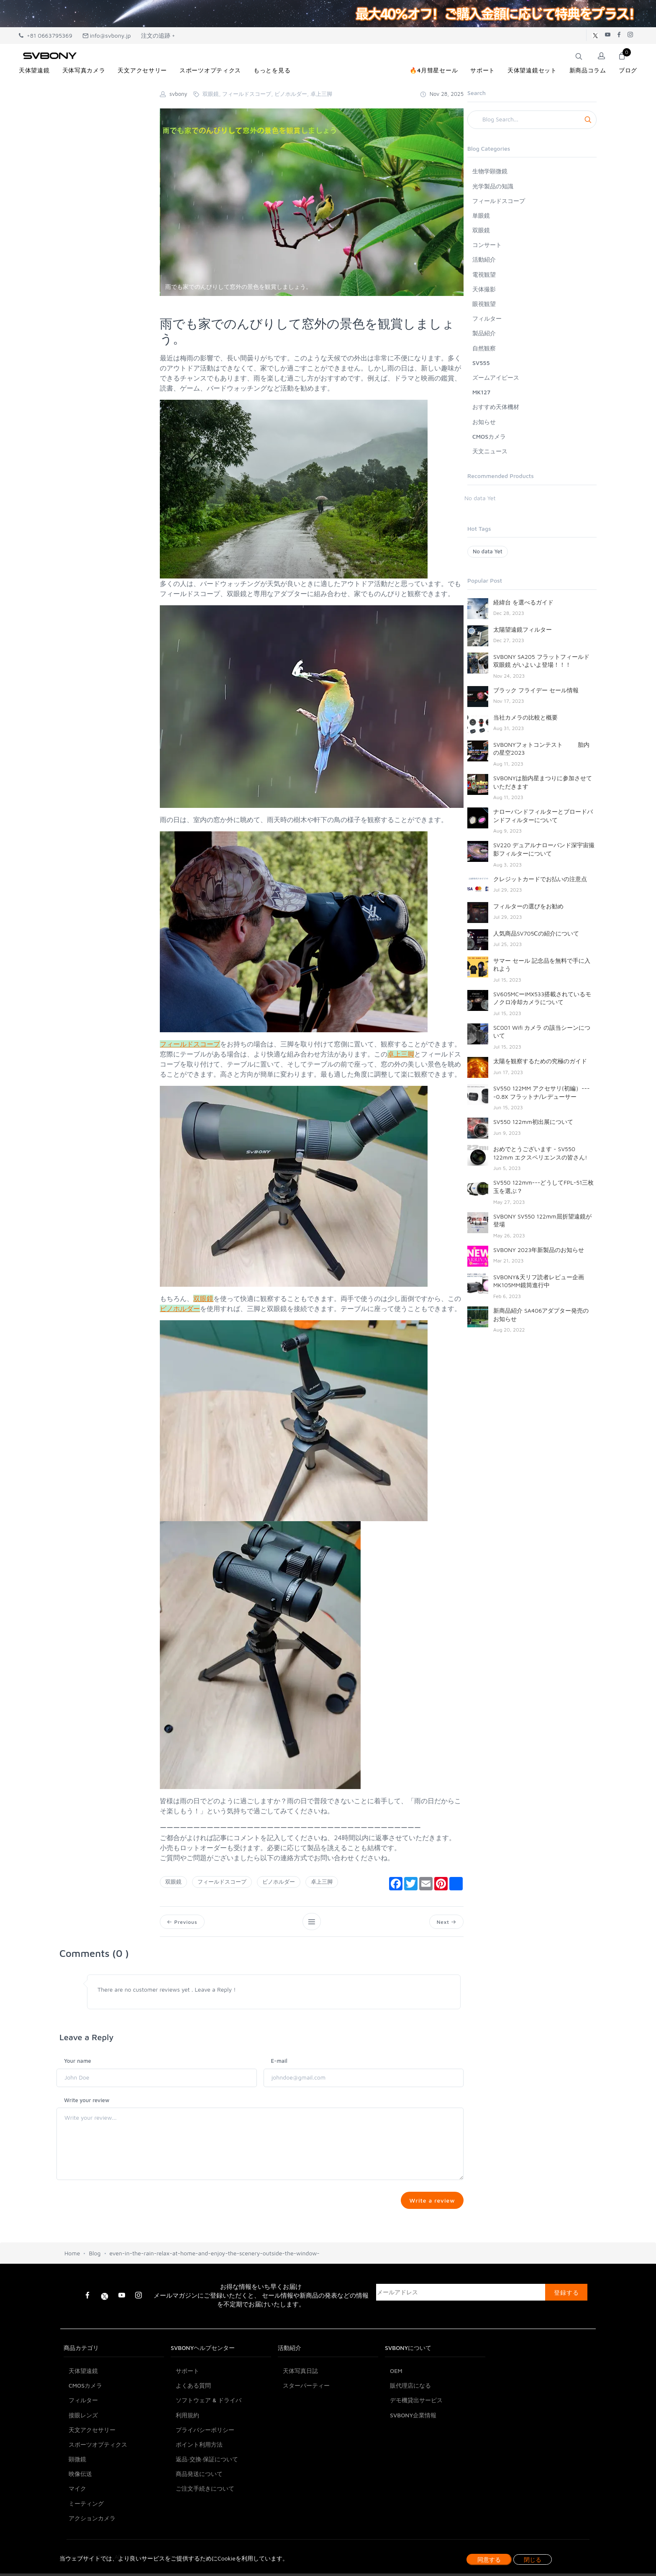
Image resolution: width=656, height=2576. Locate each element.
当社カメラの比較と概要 (525, 717)
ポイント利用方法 (199, 2487)
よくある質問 (193, 2428)
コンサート (487, 244)
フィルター (487, 318)
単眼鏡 (481, 215)
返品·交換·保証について (207, 2501)
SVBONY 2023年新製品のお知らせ (538, 1249)
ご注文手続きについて (205, 2531)
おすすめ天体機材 (495, 406)
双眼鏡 (173, 1881)
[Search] (532, 120)
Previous (183, 1922)
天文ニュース (489, 451)
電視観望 (484, 274)
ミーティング (86, 2546)
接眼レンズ (83, 2457)
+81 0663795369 (45, 35)
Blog (94, 2296)
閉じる (532, 2559)
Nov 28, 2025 (442, 93)
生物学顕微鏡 (489, 171)
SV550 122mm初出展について (533, 1121)
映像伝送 (80, 2516)
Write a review (431, 2202)
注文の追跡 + (158, 35)
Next (446, 1922)
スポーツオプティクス (98, 2487)
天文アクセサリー (92, 2472)
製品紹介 (484, 333)
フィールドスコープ (221, 1881)
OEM (396, 2413)
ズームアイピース (495, 377)
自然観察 (484, 348)
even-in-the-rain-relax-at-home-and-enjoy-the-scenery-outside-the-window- (215, 2296)
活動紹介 (484, 259)
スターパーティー (306, 2428)
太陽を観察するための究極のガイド (540, 1060)
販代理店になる (410, 2428)
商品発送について (199, 2516)
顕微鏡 (77, 2501)
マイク (77, 2531)
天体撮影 (484, 289)
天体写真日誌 (300, 2413)
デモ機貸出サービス (416, 2443)
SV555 (481, 362)
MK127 (481, 392)
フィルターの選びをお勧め (528, 906)
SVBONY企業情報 (413, 2457)
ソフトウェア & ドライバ (208, 2443)
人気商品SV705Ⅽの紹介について (536, 933)
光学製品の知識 (492, 186)
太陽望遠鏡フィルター (522, 629)
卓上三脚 (322, 1881)
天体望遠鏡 (83, 2413)
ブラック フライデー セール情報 (536, 690)
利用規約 (187, 2457)
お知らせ (484, 421)
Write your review (87, 2101)
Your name (77, 2062)
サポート (187, 2413)
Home (72, 2296)
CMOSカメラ (489, 436)
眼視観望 (484, 303)
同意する (489, 2559)
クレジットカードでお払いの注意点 (540, 878)
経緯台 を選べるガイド (523, 602)
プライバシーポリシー (205, 2472)
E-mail (279, 2062)
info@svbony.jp (106, 35)
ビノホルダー (278, 1881)
